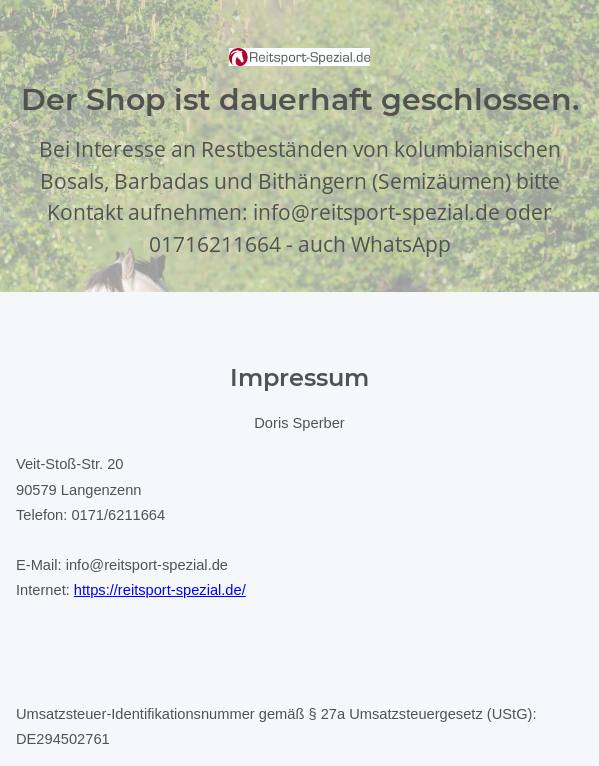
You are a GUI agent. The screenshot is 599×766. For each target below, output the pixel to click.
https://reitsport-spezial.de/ (160, 590)
